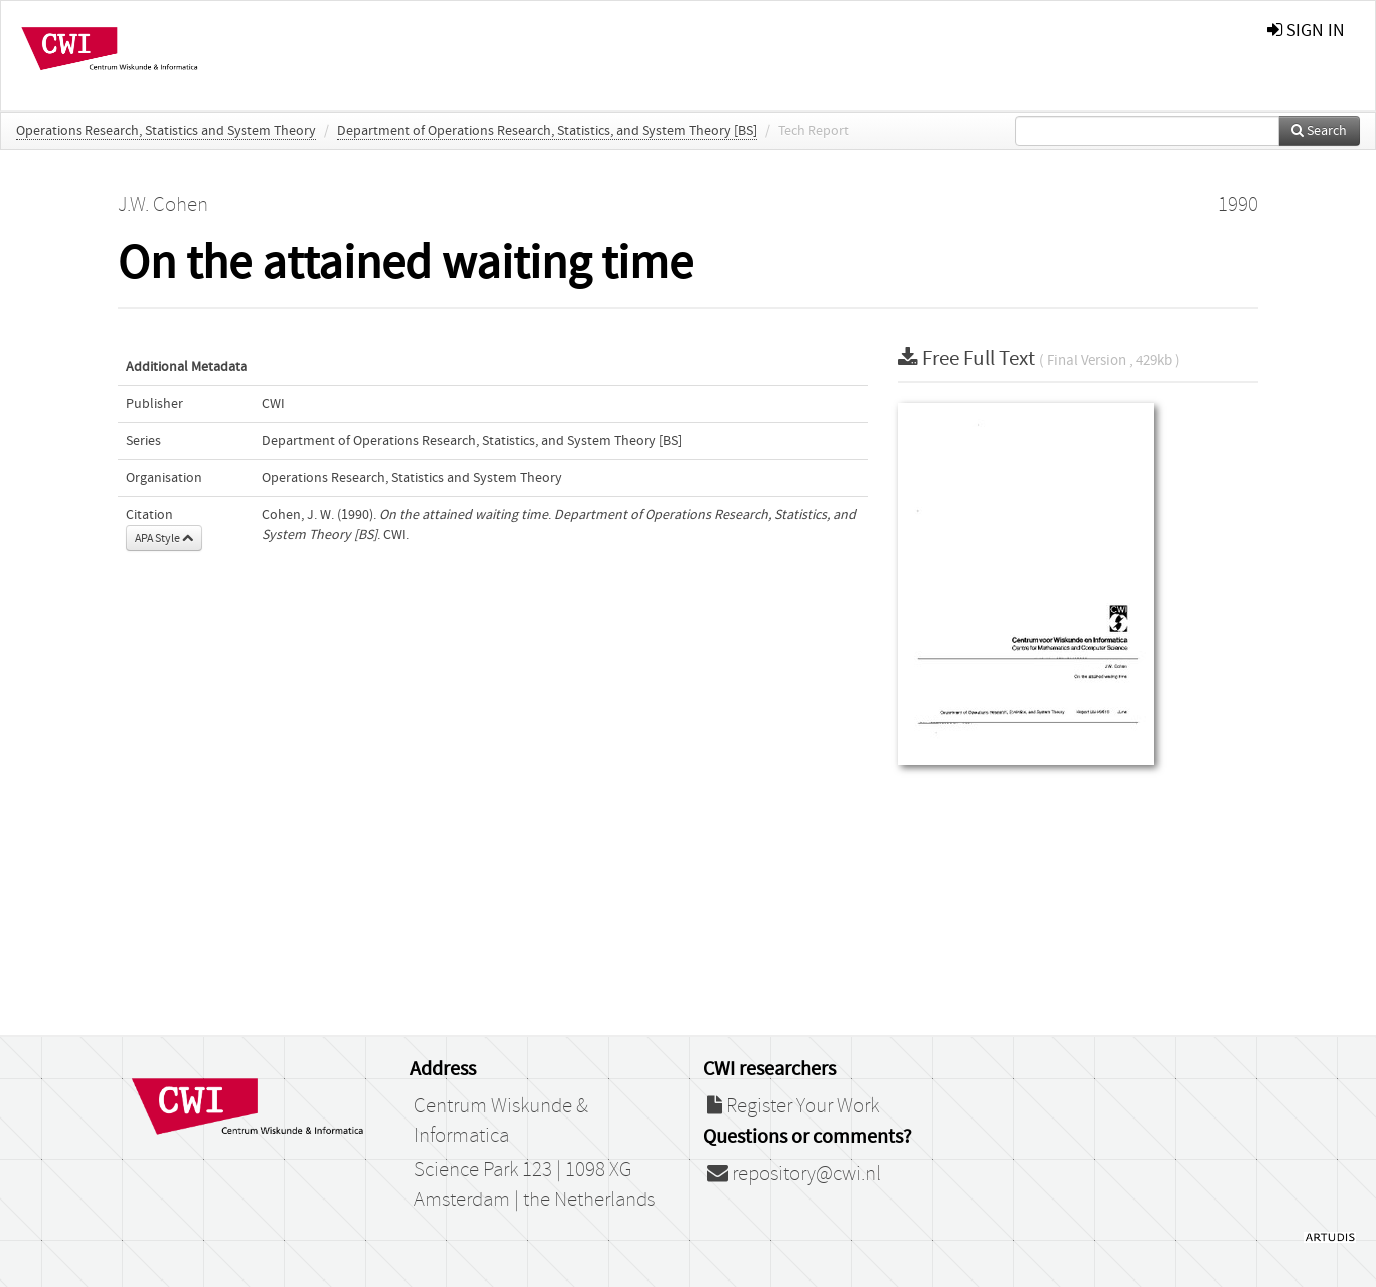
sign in (1306, 30)
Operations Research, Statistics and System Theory (166, 131)
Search (1319, 131)
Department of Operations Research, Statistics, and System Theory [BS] (547, 131)
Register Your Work (793, 1106)
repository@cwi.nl (794, 1174)
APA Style (164, 538)
